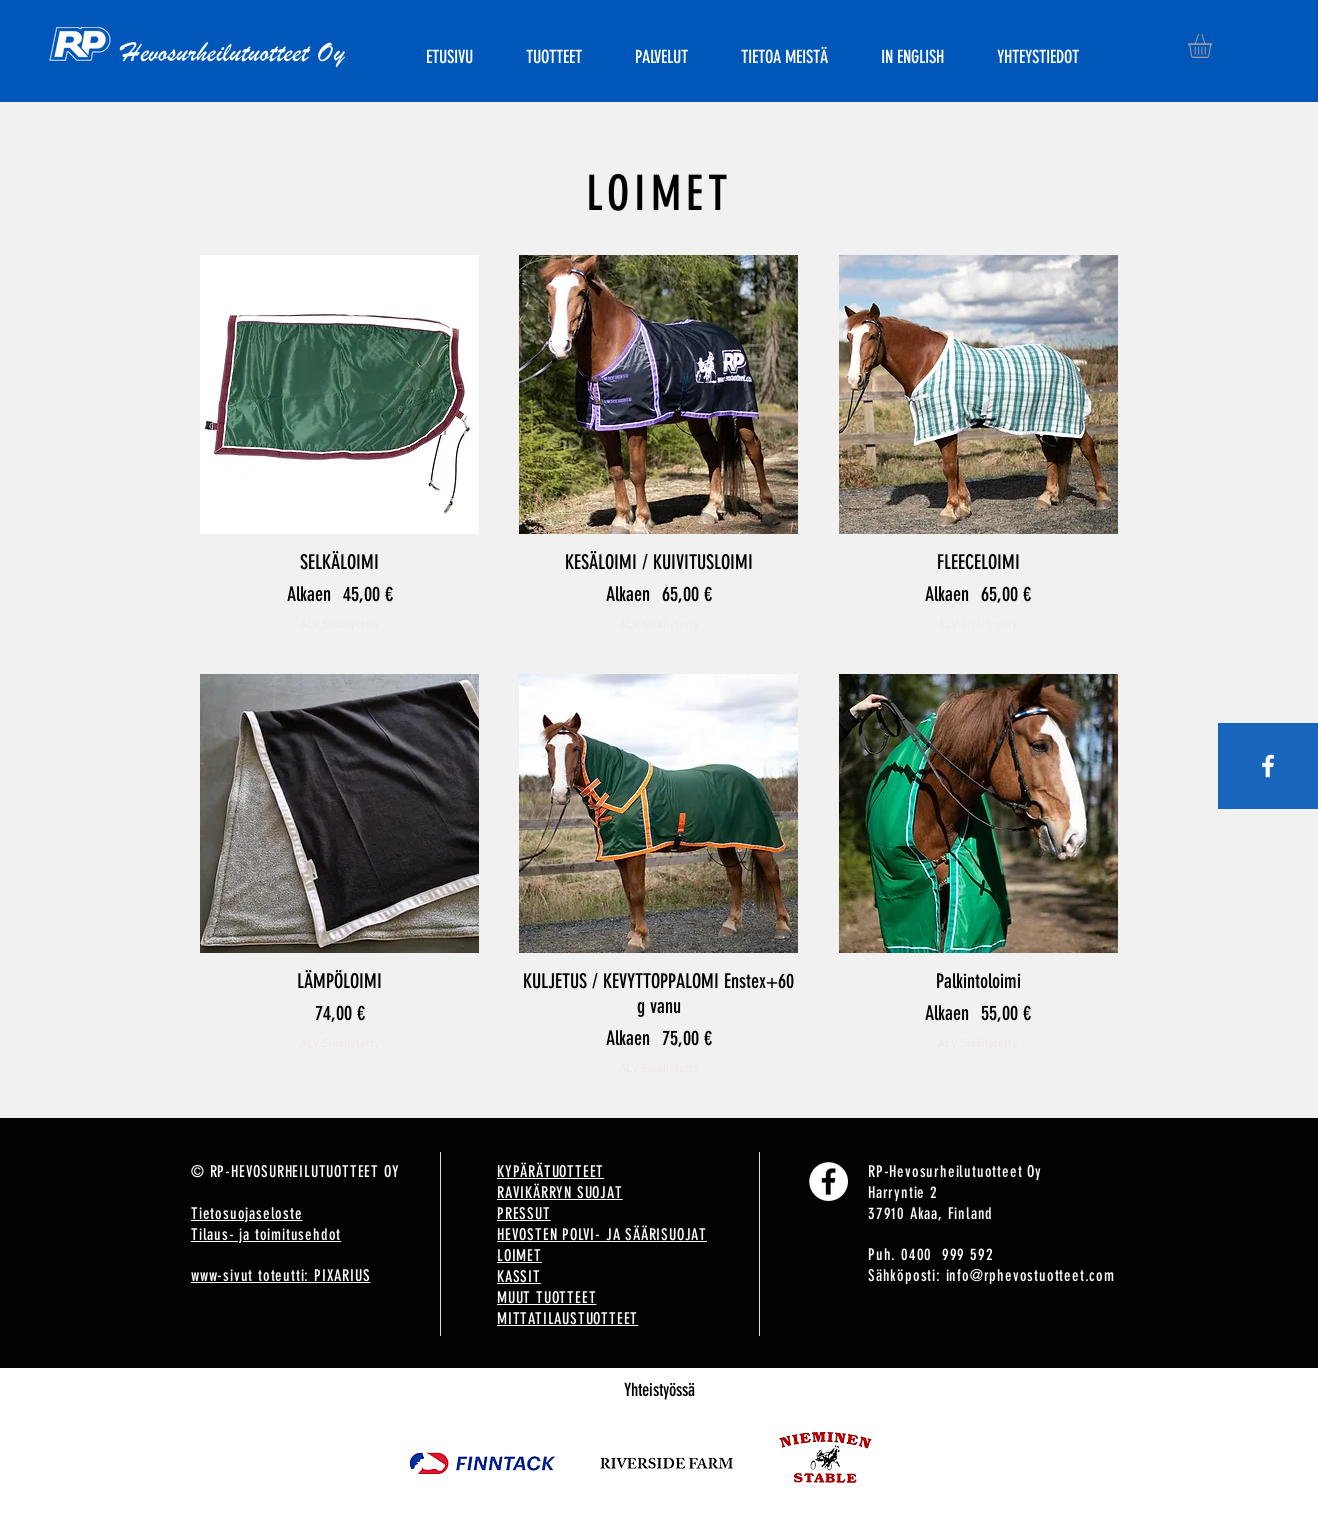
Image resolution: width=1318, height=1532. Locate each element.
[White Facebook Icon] (1268, 766)
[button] (1214, 46)
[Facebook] (828, 1181)
